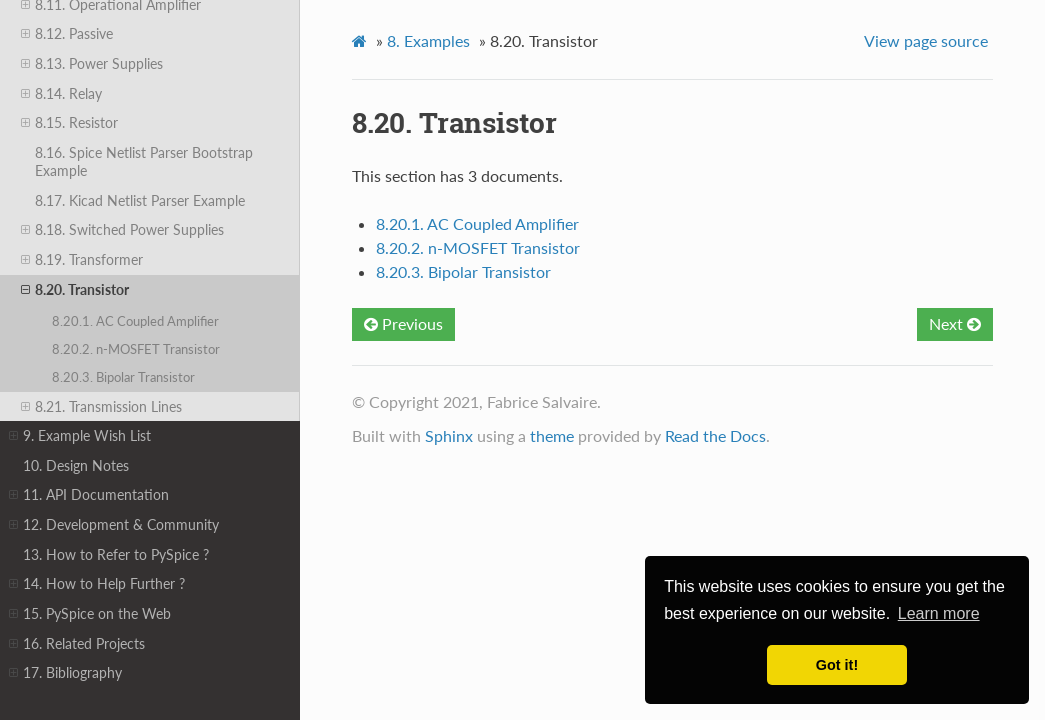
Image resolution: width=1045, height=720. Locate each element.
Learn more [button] (939, 613)
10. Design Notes (76, 465)
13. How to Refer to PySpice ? (116, 554)
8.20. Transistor (75, 290)
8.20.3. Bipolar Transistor (123, 377)
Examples (428, 40)
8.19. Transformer (82, 260)
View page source (926, 40)
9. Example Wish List (80, 436)
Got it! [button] (837, 665)
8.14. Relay (61, 94)
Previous (403, 323)
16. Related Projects (77, 644)
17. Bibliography (65, 673)
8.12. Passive (67, 34)
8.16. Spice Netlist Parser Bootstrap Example (144, 161)
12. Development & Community (114, 525)
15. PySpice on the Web (90, 614)
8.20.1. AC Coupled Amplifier (135, 321)
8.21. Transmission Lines (101, 407)
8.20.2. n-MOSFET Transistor (136, 349)
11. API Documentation (89, 495)
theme (552, 435)
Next (955, 323)
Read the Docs (715, 435)
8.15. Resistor (69, 123)
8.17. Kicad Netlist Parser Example (140, 200)
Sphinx (449, 435)
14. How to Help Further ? (97, 584)
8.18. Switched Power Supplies (122, 230)
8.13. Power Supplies (92, 64)
